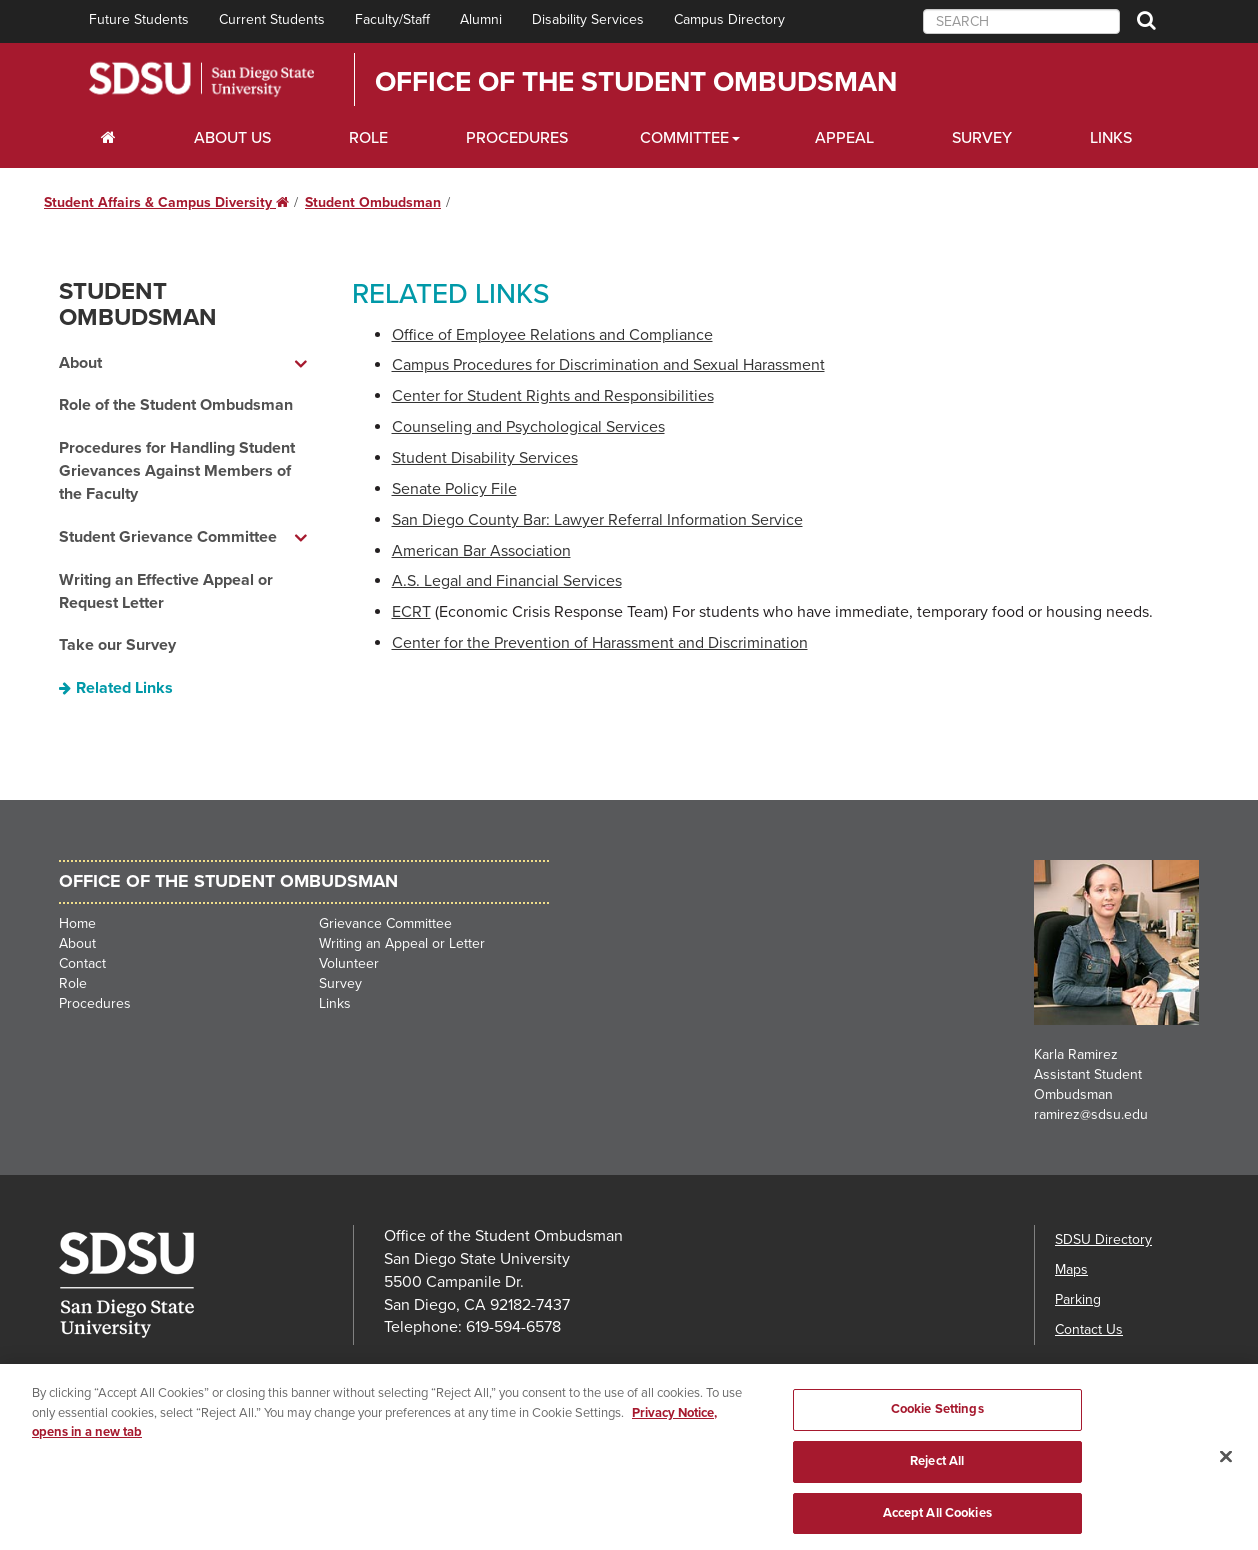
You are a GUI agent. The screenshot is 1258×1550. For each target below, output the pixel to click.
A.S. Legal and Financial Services (507, 581)
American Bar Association (481, 551)
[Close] (1226, 1468)
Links (1111, 138)
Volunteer (349, 963)
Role (368, 138)
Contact (82, 963)
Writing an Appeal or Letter (402, 943)
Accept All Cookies (937, 1524)
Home (77, 923)
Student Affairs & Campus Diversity (166, 202)
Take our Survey (117, 645)
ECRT (411, 612)
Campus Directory (729, 19)
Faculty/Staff (392, 19)
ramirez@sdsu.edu (1091, 1114)
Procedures (517, 138)
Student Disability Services (485, 458)
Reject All (937, 1472)
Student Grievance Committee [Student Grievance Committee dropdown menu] (168, 537)
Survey (982, 138)
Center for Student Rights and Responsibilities (553, 396)
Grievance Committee (385, 923)
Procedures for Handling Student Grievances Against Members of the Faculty (177, 471)
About (77, 943)
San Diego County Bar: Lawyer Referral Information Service (597, 520)
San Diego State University (201, 79)
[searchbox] (1021, 21)
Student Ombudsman (373, 202)
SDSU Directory (1103, 1239)
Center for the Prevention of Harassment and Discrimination (600, 643)
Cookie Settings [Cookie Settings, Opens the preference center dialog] (937, 1421)
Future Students (139, 19)
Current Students (272, 19)
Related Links (124, 688)
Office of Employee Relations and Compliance (552, 335)
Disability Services (588, 19)
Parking (1078, 1299)
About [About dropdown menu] (80, 363)
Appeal (844, 138)
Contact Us (1089, 1329)
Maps (1071, 1269)
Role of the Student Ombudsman (176, 405)
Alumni (481, 19)
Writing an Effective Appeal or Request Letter (166, 591)
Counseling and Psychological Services (528, 427)
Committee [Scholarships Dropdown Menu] (684, 138)
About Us (232, 138)
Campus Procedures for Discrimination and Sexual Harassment (608, 365)
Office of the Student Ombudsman (636, 82)
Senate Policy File (454, 489)
